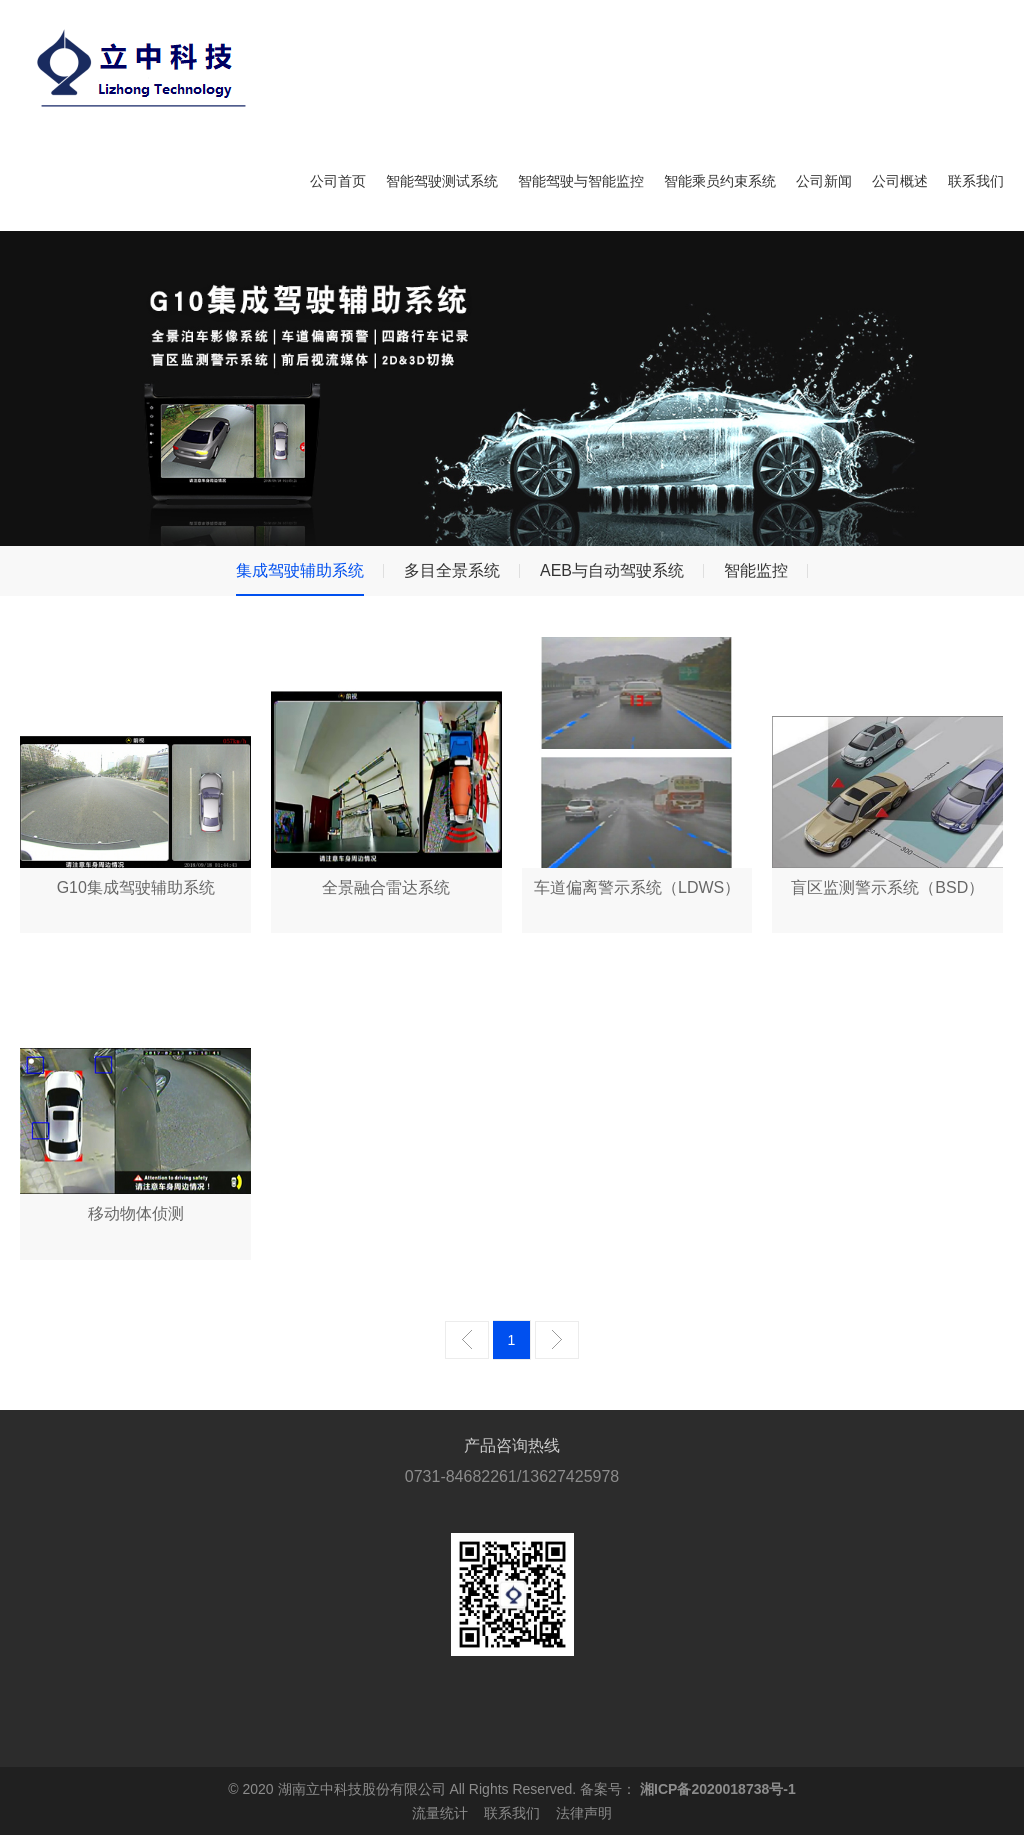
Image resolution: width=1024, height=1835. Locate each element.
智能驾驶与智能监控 (581, 181)
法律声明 (584, 1813)
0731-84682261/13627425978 (512, 1476)
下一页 (557, 1340)
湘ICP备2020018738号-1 (718, 1789)
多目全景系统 (452, 570)
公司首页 (338, 181)
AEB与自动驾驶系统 (612, 570)
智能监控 (756, 570)
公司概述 (900, 181)
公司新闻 (824, 181)
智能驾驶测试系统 (442, 181)
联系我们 (976, 181)
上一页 (467, 1340)
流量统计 (440, 1813)
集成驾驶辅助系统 (300, 570)
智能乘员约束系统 (720, 181)
